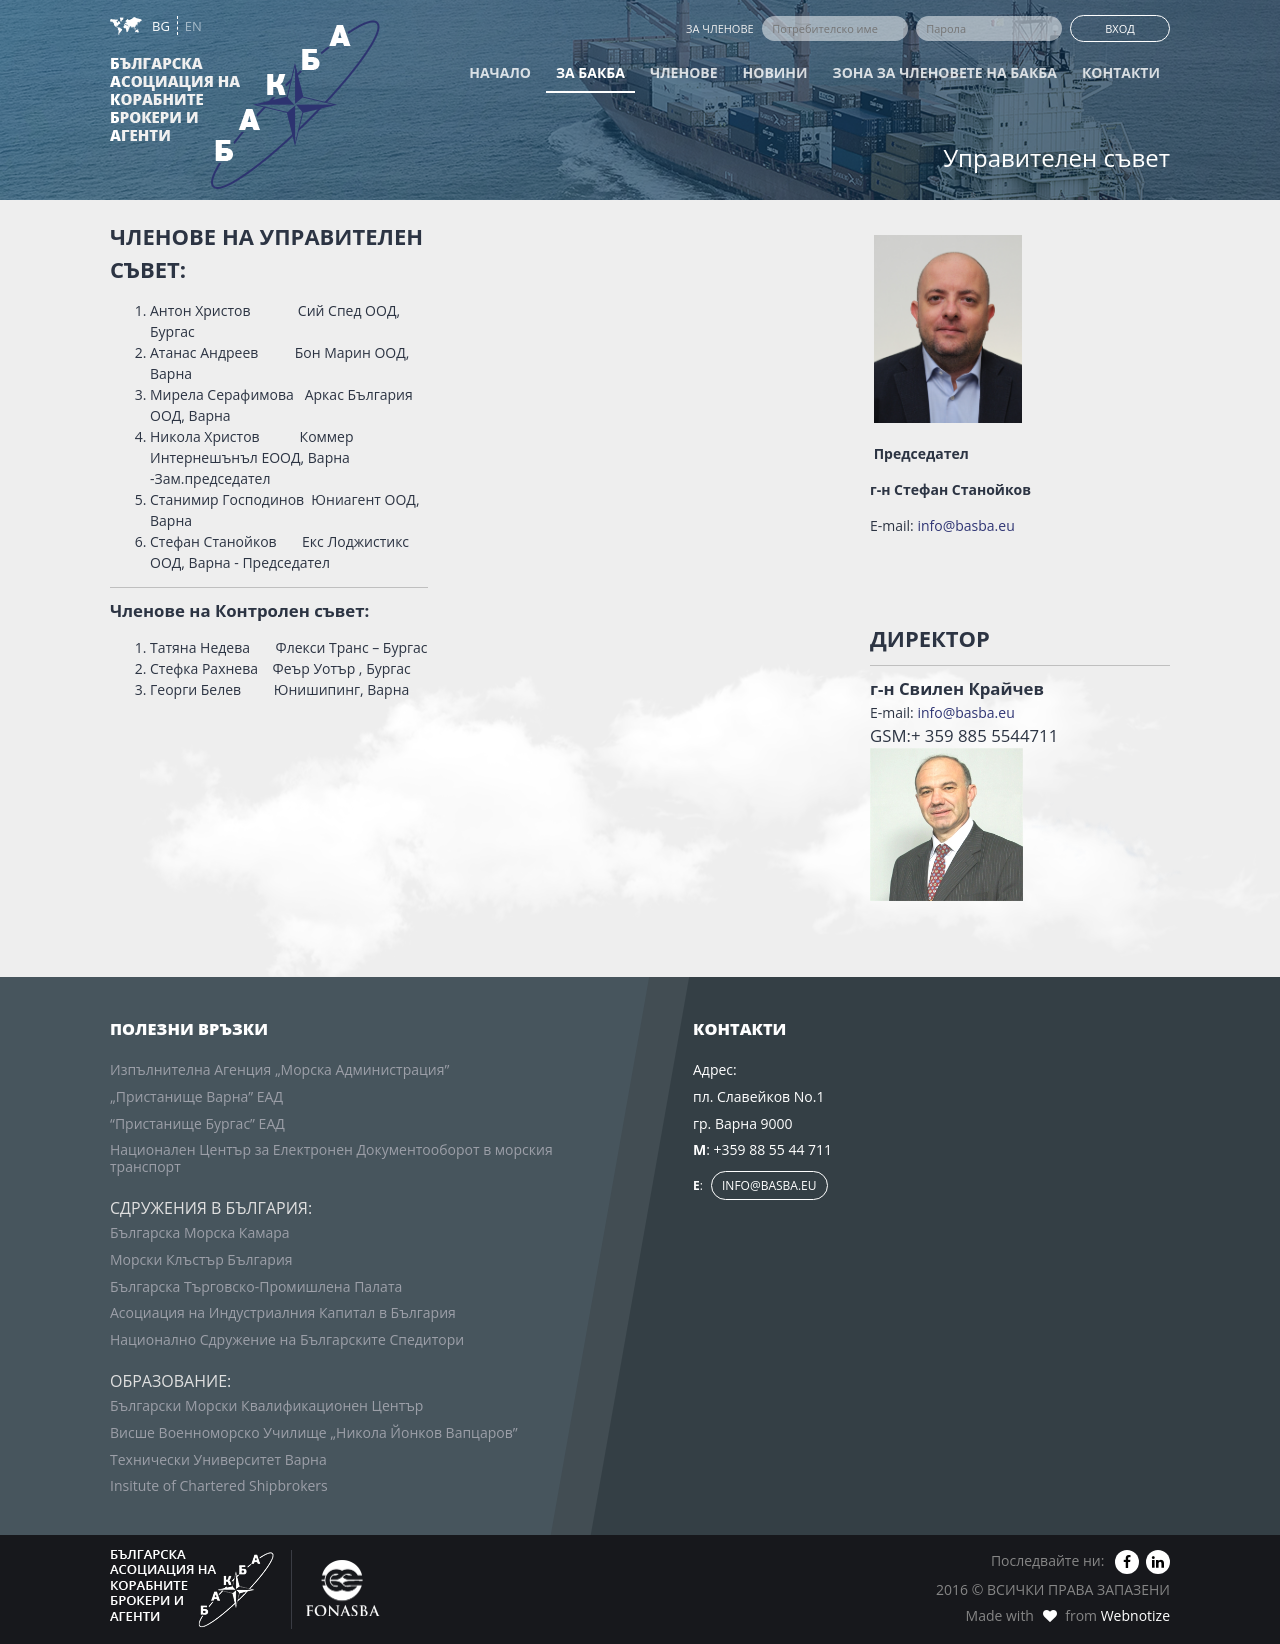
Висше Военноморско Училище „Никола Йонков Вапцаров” (314, 1432)
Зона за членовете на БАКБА (945, 72)
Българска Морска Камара (200, 1232)
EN (193, 26)
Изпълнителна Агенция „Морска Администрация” (279, 1069)
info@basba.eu (965, 525)
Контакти (1121, 72)
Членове (684, 72)
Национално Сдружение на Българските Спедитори (287, 1339)
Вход (1120, 28)
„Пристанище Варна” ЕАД (196, 1096)
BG (162, 26)
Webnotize (1135, 1615)
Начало (500, 72)
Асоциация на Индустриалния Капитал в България (283, 1312)
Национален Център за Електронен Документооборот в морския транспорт (331, 1158)
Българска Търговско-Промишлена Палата (256, 1286)
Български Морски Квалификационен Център (266, 1405)
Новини (775, 72)
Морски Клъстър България (201, 1259)
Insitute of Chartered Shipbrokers (219, 1485)
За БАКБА (590, 72)
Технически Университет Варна (218, 1459)
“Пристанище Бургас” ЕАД (197, 1123)
